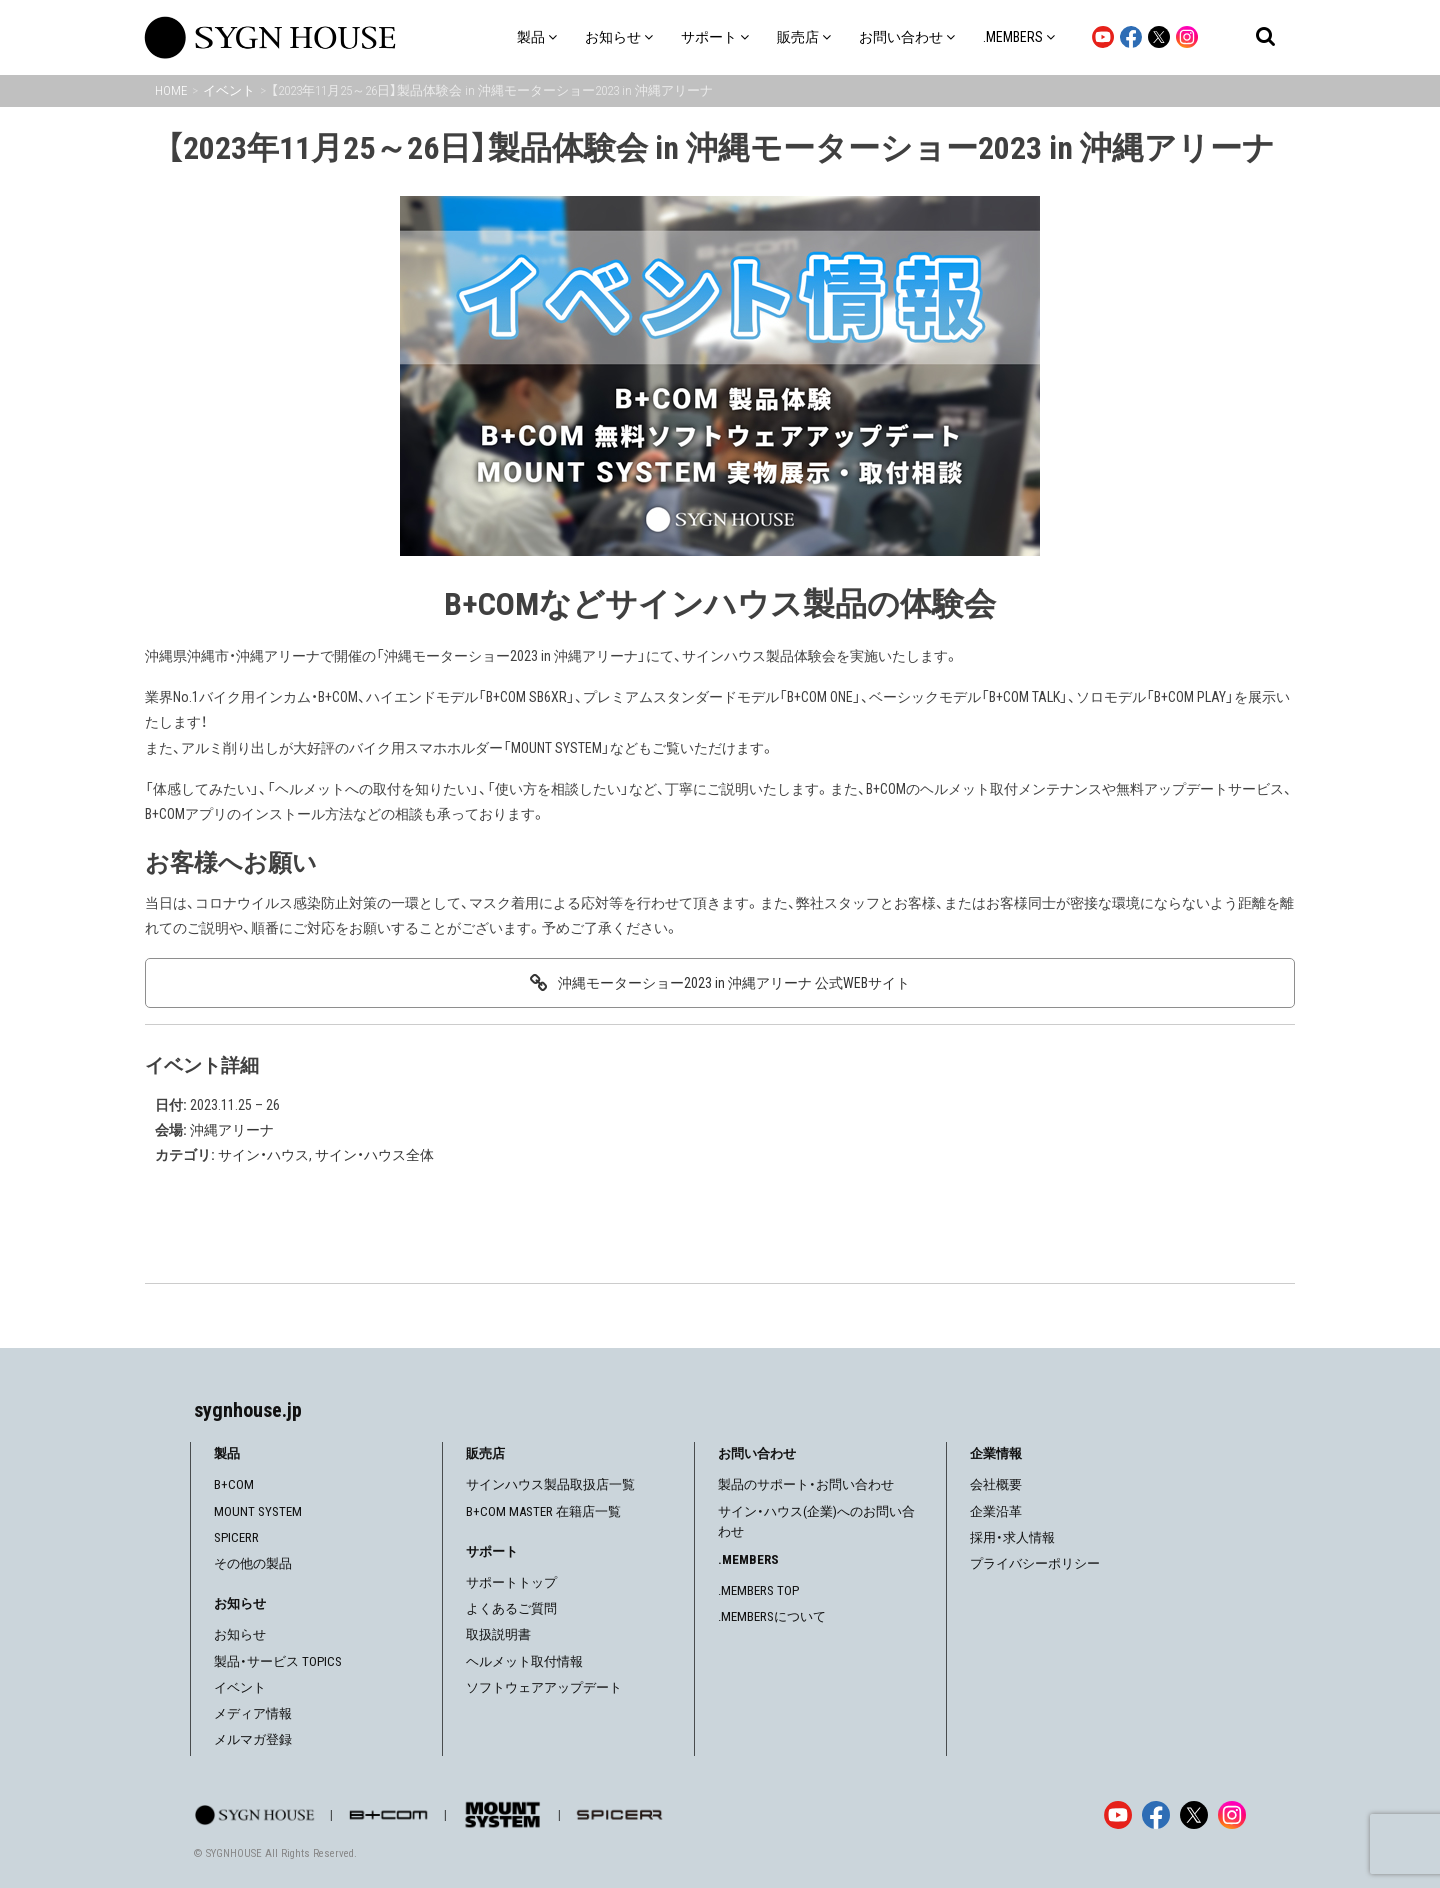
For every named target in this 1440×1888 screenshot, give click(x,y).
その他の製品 (253, 1563)
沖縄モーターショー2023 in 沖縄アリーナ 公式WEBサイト (734, 983)
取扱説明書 (498, 1634)
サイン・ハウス (263, 1155)
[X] (1194, 1815)
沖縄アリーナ (232, 1130)
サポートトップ (511, 1582)
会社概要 (996, 1484)
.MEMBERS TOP (758, 1590)
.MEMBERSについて (772, 1616)
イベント (240, 1687)
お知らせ (240, 1634)
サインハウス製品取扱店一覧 (550, 1484)
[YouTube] (1118, 1815)
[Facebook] (1156, 1815)
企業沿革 (996, 1511)
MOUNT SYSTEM (258, 1511)
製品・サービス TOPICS (278, 1661)
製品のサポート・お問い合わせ (806, 1484)
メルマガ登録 (253, 1739)
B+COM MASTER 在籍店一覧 (543, 1511)
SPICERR (236, 1537)
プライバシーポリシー (1035, 1563)
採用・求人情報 (1012, 1537)
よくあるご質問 (511, 1608)
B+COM (234, 1484)
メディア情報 (253, 1713)
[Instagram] (1232, 1815)
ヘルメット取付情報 (524, 1661)
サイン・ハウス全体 (374, 1155)
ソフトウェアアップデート (544, 1687)
